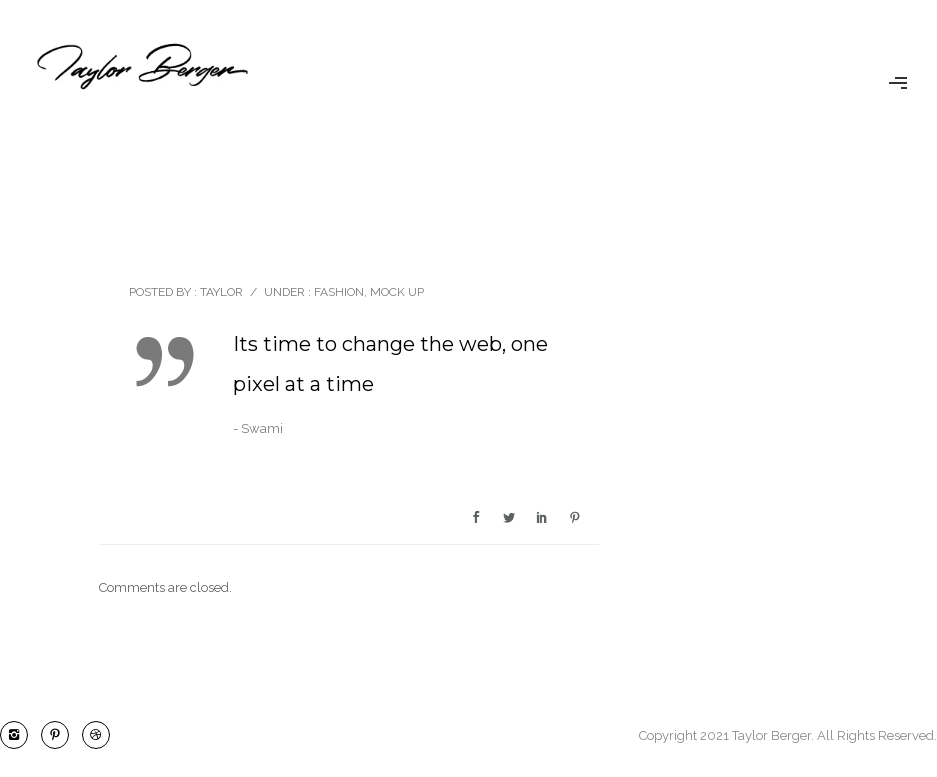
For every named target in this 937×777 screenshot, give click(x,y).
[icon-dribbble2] (96, 735)
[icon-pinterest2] (60, 735)
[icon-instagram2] (19, 735)
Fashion (337, 292)
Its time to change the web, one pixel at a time (390, 364)
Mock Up (397, 292)
